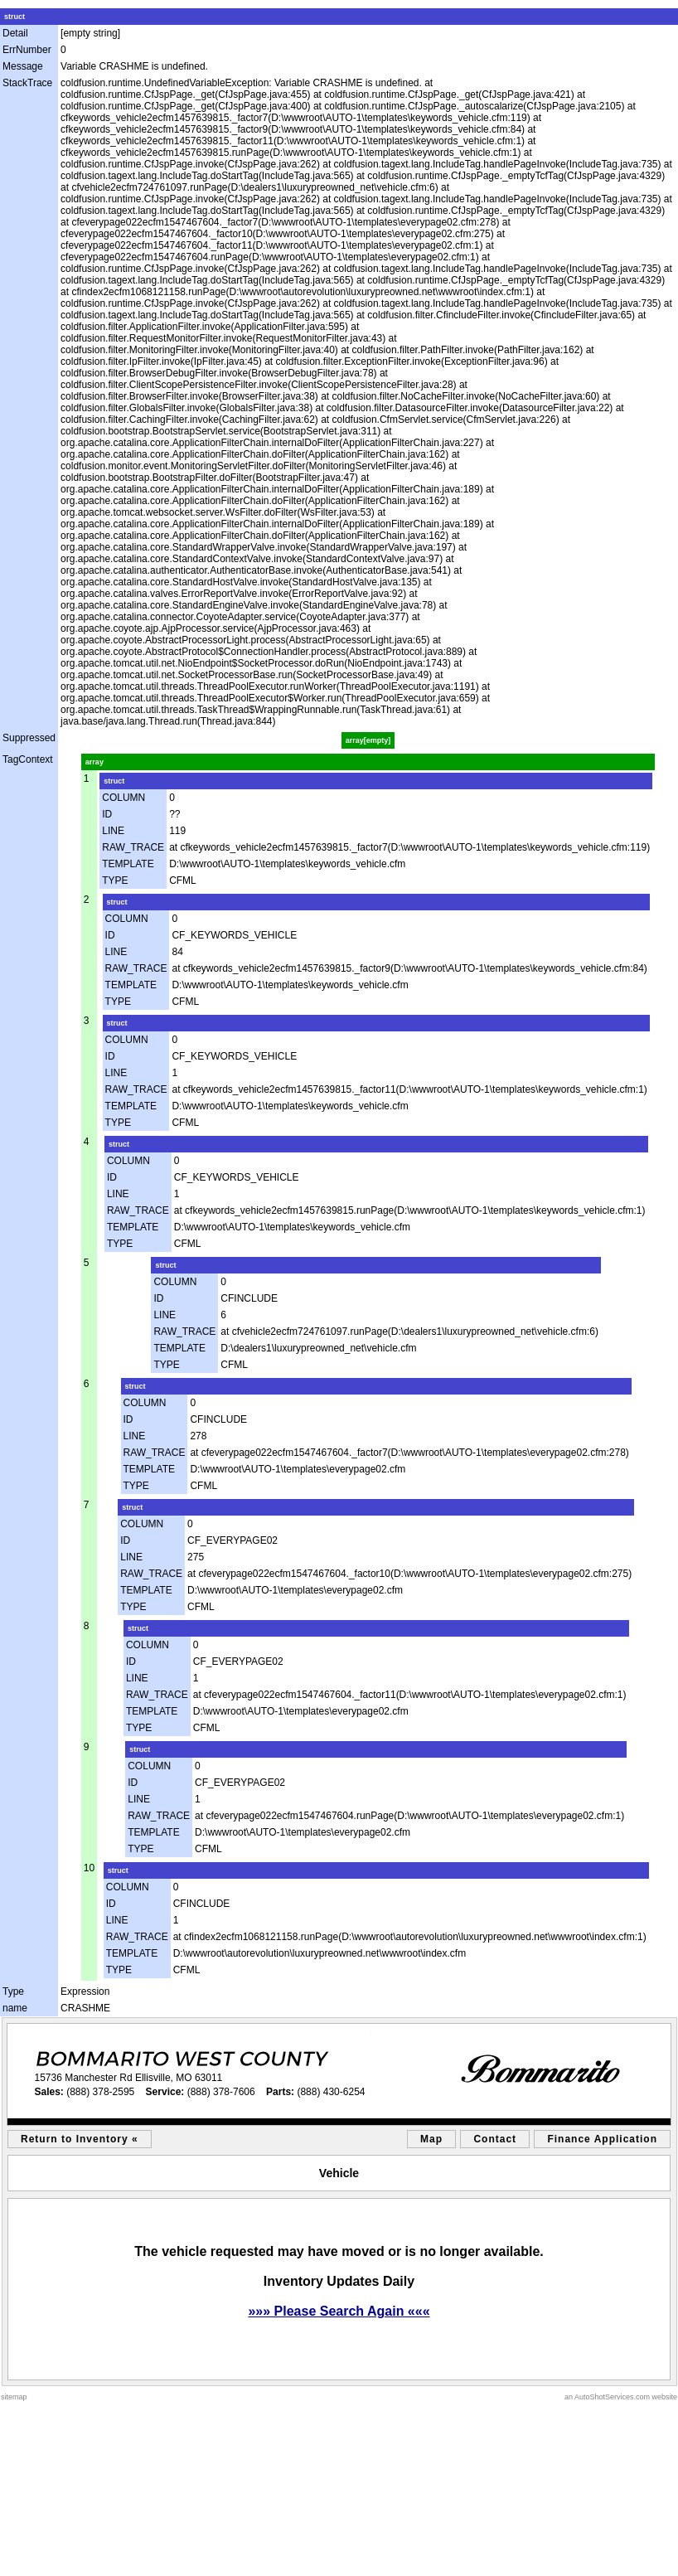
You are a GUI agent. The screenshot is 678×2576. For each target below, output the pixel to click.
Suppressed (29, 738)
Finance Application (602, 2139)
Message (22, 66)
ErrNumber (26, 50)
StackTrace (27, 83)
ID (107, 814)
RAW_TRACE (133, 847)
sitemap (14, 2397)
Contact (494, 2139)
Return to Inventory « (79, 2139)
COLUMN (123, 797)
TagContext (27, 759)
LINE (113, 831)
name (14, 2008)
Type (13, 1991)
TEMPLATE (127, 864)
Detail (15, 33)
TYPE (115, 880)
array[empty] (368, 740)
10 (89, 1868)
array (94, 762)
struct (14, 16)
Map (431, 2139)
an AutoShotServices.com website (620, 2397)
